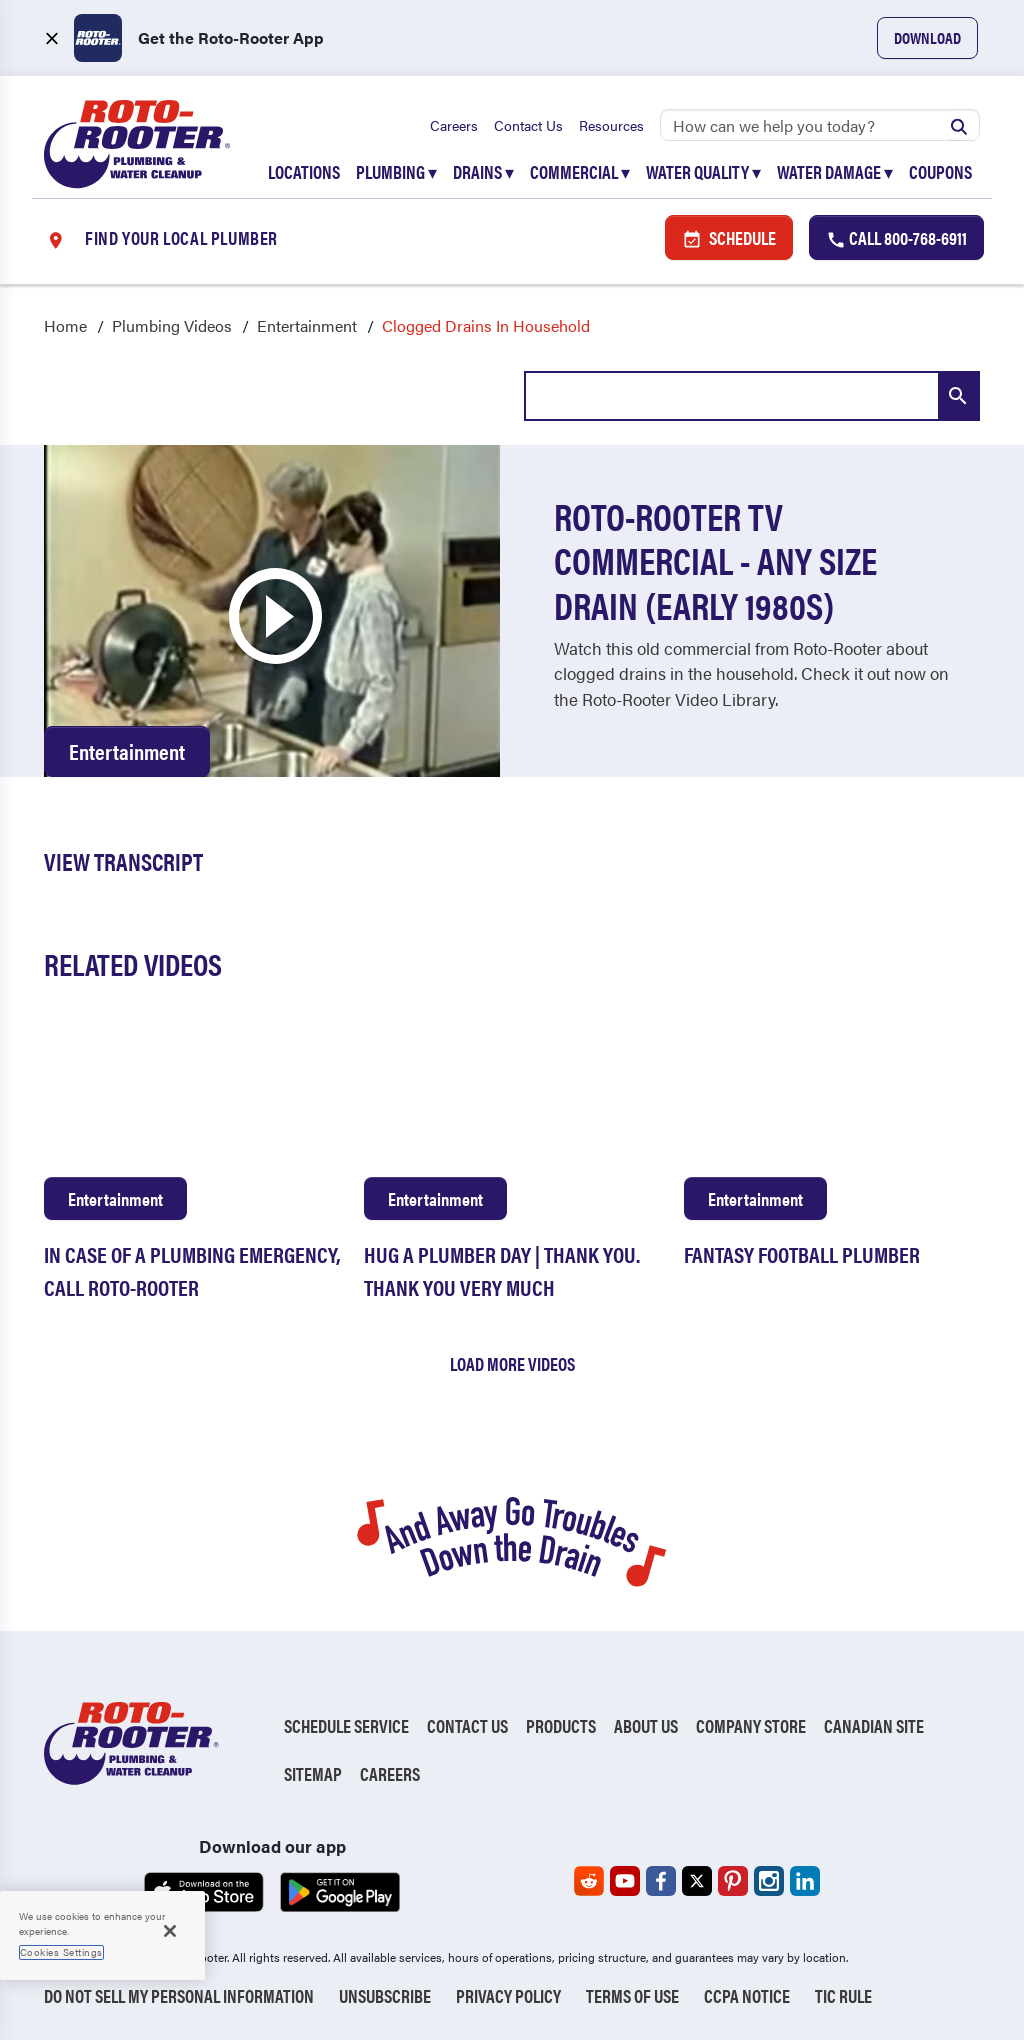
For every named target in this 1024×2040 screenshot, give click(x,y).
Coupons (940, 171)
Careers (454, 125)
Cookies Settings (61, 1952)
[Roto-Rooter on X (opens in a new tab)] (697, 1881)
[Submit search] (959, 125)
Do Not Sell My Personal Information (179, 1995)
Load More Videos (512, 1363)
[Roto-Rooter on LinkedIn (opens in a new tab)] (805, 1881)
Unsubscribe (385, 1995)
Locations (304, 171)
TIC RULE (843, 1995)
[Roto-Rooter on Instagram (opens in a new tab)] (769, 1881)
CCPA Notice (747, 1995)
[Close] (170, 1931)
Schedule (729, 237)
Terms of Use (632, 1995)
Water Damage (835, 171)
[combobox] (752, 396)
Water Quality (703, 171)
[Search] (820, 125)
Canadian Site (874, 1725)
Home (65, 325)
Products (561, 1725)
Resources (611, 125)
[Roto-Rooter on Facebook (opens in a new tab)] (661, 1881)
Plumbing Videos (172, 325)
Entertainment (307, 325)
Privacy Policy (508, 1995)
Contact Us (528, 125)
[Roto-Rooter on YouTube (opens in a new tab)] (625, 1881)
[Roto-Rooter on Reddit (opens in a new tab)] (589, 1881)
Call (896, 237)
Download (927, 37)
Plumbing (396, 171)
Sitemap (313, 1773)
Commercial (580, 171)
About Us (646, 1725)
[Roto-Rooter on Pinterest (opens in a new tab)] (733, 1881)
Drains (483, 171)
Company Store (751, 1725)
